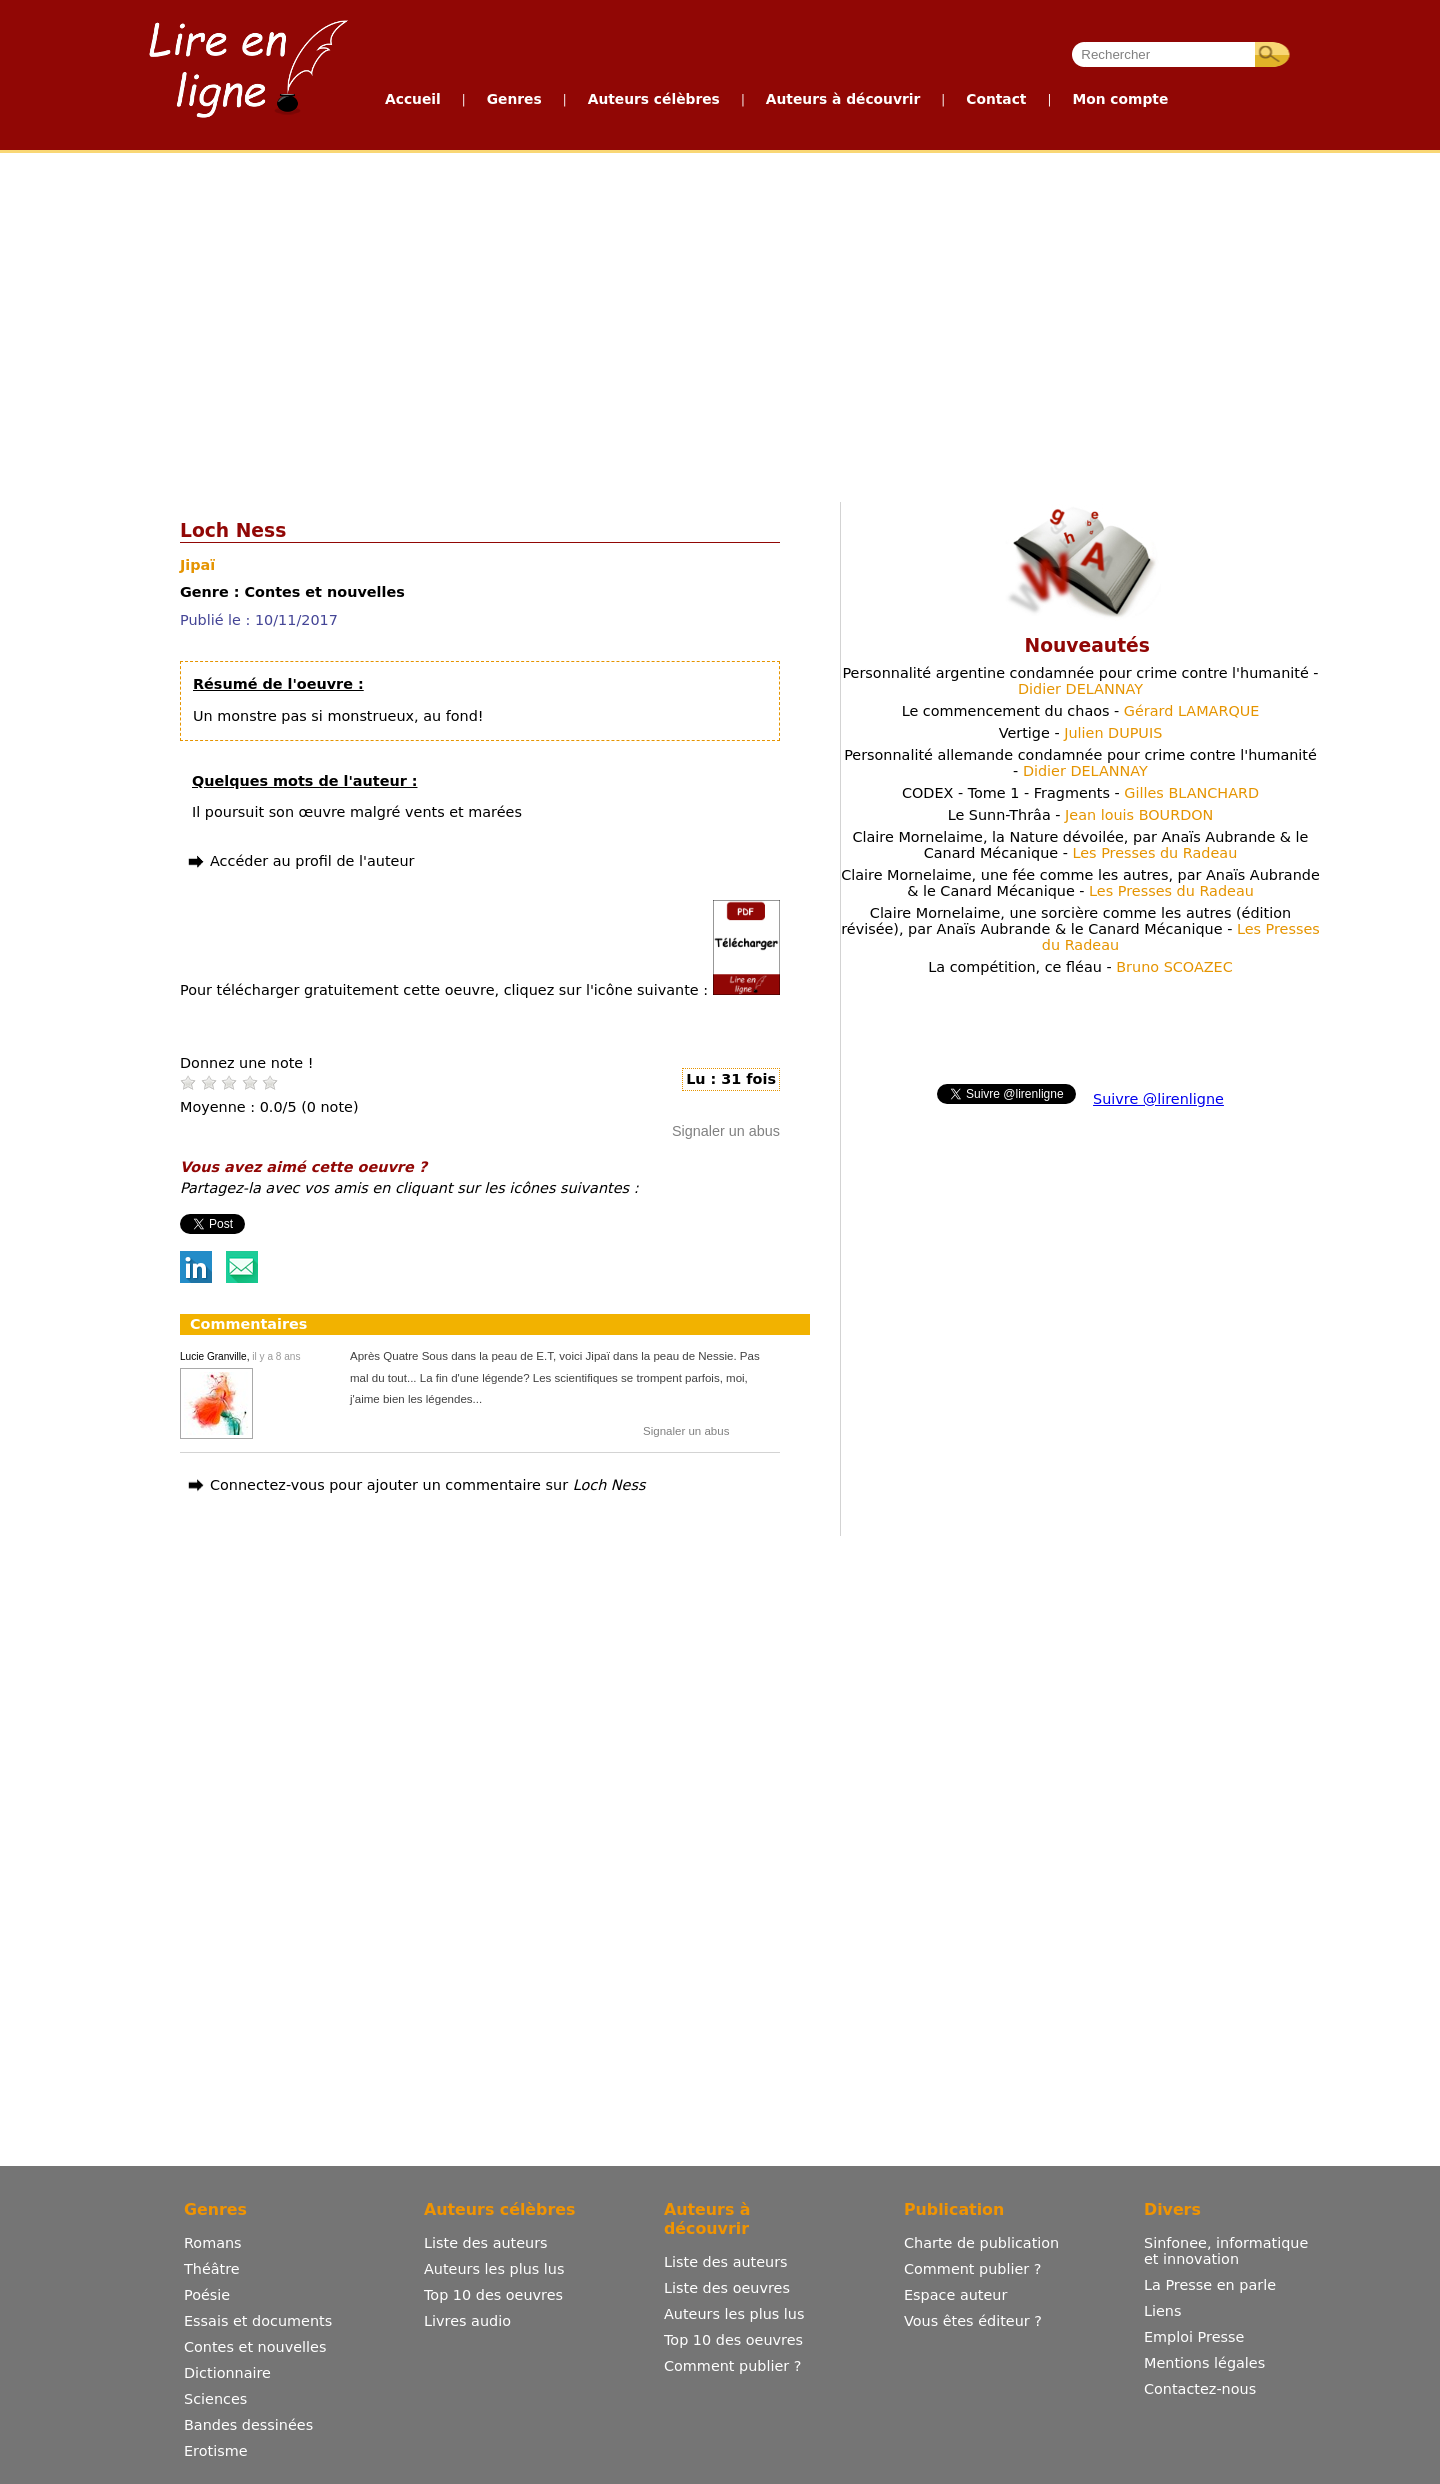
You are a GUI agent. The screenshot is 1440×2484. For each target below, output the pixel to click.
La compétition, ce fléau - (1080, 967)
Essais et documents (258, 2321)
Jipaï (197, 565)
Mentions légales (1204, 2363)
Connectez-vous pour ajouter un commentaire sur (427, 1485)
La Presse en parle (1210, 2285)
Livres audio (467, 2321)
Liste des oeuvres (727, 2288)
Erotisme (216, 2451)
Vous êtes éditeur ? (973, 2321)
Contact (996, 99)
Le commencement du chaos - (1081, 711)
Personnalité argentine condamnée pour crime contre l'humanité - (1080, 681)
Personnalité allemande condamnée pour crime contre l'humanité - (1080, 763)
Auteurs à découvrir (843, 99)
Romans (213, 2243)
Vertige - (1081, 733)
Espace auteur (955, 2295)
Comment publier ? (732, 2366)
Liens (1163, 2311)
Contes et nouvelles (255, 2347)
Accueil (413, 99)
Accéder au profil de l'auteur (312, 861)
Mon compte (1120, 99)
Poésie (207, 2295)
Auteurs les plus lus (494, 2269)
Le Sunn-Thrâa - (1081, 815)
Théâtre (212, 2269)
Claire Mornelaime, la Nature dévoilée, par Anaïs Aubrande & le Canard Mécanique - (1081, 845)
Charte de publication (981, 2243)
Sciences (215, 2399)
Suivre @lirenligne (1158, 1099)
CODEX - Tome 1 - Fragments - (1080, 793)
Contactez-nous (1200, 2389)
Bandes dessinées (248, 2425)
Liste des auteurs (486, 2243)
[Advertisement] (621, 323)
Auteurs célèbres (654, 99)
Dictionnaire (227, 2373)
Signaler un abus (726, 1131)
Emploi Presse (1194, 2337)
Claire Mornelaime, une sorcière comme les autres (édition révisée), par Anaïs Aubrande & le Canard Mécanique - (1080, 929)
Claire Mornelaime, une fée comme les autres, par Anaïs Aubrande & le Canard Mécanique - (1080, 883)
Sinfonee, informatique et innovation (1226, 2251)
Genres (514, 99)
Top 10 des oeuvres (493, 2295)
